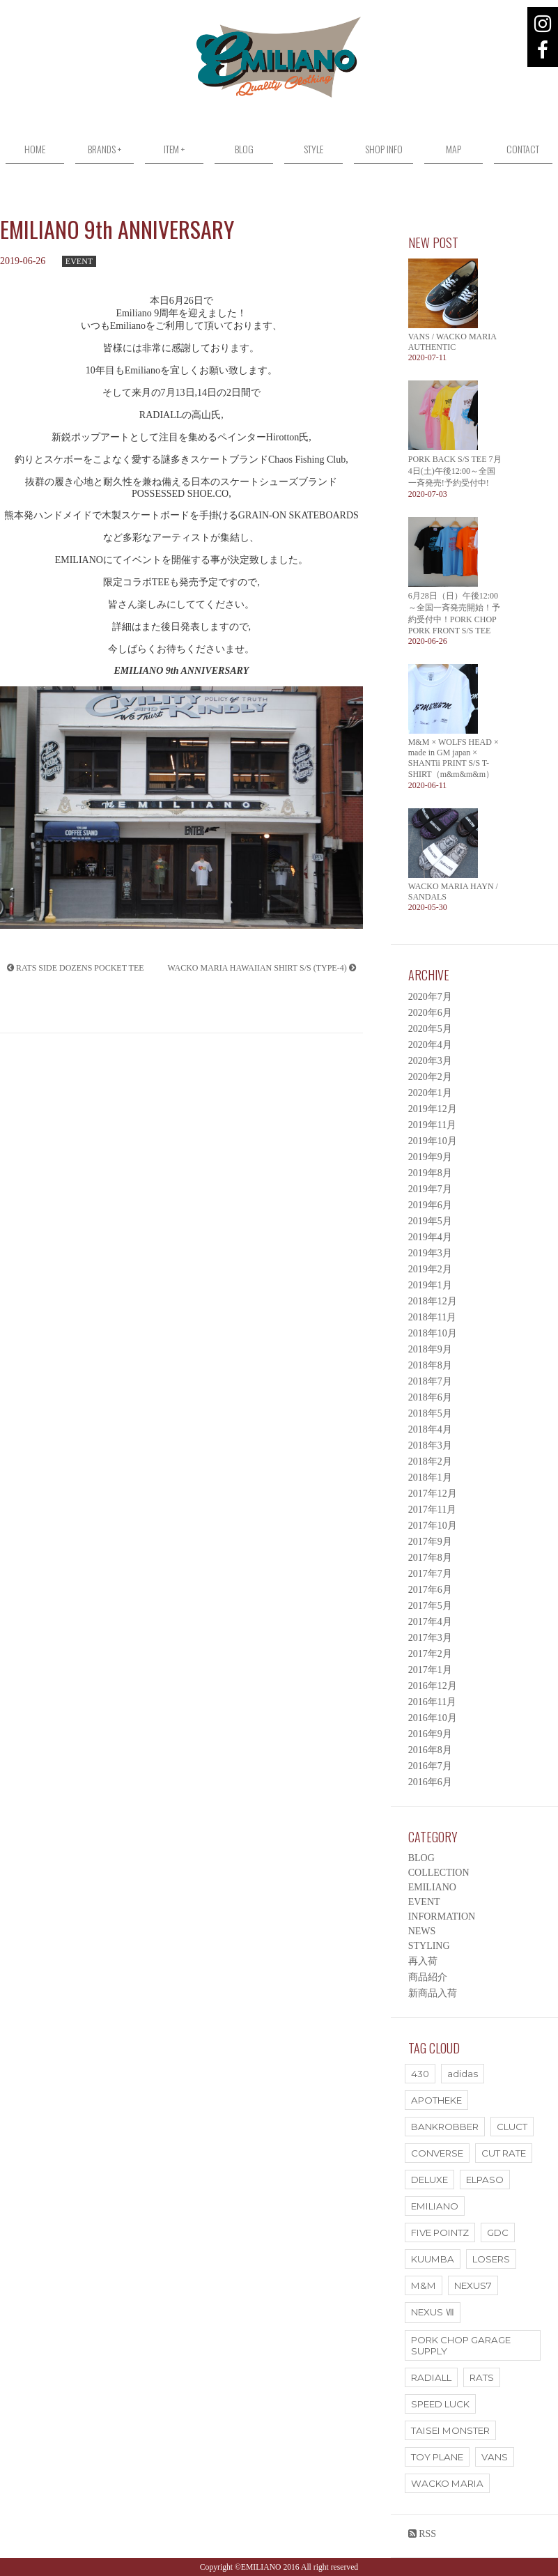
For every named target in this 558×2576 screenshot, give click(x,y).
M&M (423, 2285)
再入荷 (422, 1961)
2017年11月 (432, 1509)
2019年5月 (430, 1221)
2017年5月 (430, 1606)
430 (420, 2073)
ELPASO (485, 2179)
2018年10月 (432, 1333)
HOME (34, 148)
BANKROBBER (445, 2126)
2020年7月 (430, 997)
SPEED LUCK (440, 2403)
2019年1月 (430, 1285)
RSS (422, 2534)
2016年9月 (430, 1734)
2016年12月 (432, 1686)
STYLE (313, 148)
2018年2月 (430, 1461)
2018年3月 (430, 1445)
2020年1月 (430, 1093)
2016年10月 (432, 1718)
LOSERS (491, 2259)
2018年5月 (430, 1413)
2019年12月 (432, 1109)
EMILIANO (432, 1887)
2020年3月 (430, 1061)
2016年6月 (430, 1782)
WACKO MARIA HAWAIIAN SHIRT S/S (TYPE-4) (262, 968)
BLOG (244, 148)
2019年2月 (430, 1269)
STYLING (429, 1946)
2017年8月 (430, 1557)
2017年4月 (430, 1622)
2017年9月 (430, 1541)
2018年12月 (432, 1301)
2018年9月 (430, 1349)
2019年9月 (430, 1157)
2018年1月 (430, 1477)
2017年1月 (430, 1670)
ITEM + (174, 148)
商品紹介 (427, 1977)
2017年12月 (432, 1493)
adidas (462, 2073)
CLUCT (512, 2126)
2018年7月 (430, 1381)
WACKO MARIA (447, 2483)
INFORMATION (441, 1916)
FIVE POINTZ (440, 2232)
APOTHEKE (436, 2100)
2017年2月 (430, 1654)
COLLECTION (439, 1872)
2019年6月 (430, 1205)
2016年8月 (430, 1750)
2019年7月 (430, 1189)
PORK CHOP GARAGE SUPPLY (461, 2345)
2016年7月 (430, 1766)
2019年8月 (430, 1173)
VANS (494, 2456)
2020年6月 (430, 1013)
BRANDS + (104, 148)
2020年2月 (430, 1077)
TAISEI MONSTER (450, 2430)
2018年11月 (432, 1317)
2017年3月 (430, 1638)
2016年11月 (432, 1702)
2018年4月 (430, 1429)
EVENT (79, 261)
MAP (453, 148)
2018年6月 (430, 1397)
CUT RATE (503, 2153)
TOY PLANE (437, 2456)
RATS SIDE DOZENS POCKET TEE (75, 968)
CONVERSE (437, 2153)
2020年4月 (430, 1045)
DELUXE (429, 2179)
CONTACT (522, 148)
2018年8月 (430, 1365)
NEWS (422, 1931)
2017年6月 (430, 1589)
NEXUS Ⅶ (432, 2311)
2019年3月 (430, 1253)
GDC (498, 2232)
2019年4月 (430, 1237)
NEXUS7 (473, 2285)
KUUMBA (432, 2259)
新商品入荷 (432, 1993)
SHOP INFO (384, 148)
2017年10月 (432, 1525)
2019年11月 (432, 1125)
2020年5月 (430, 1029)
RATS (482, 2377)
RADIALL (431, 2377)
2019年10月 (432, 1141)
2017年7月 (430, 1573)
